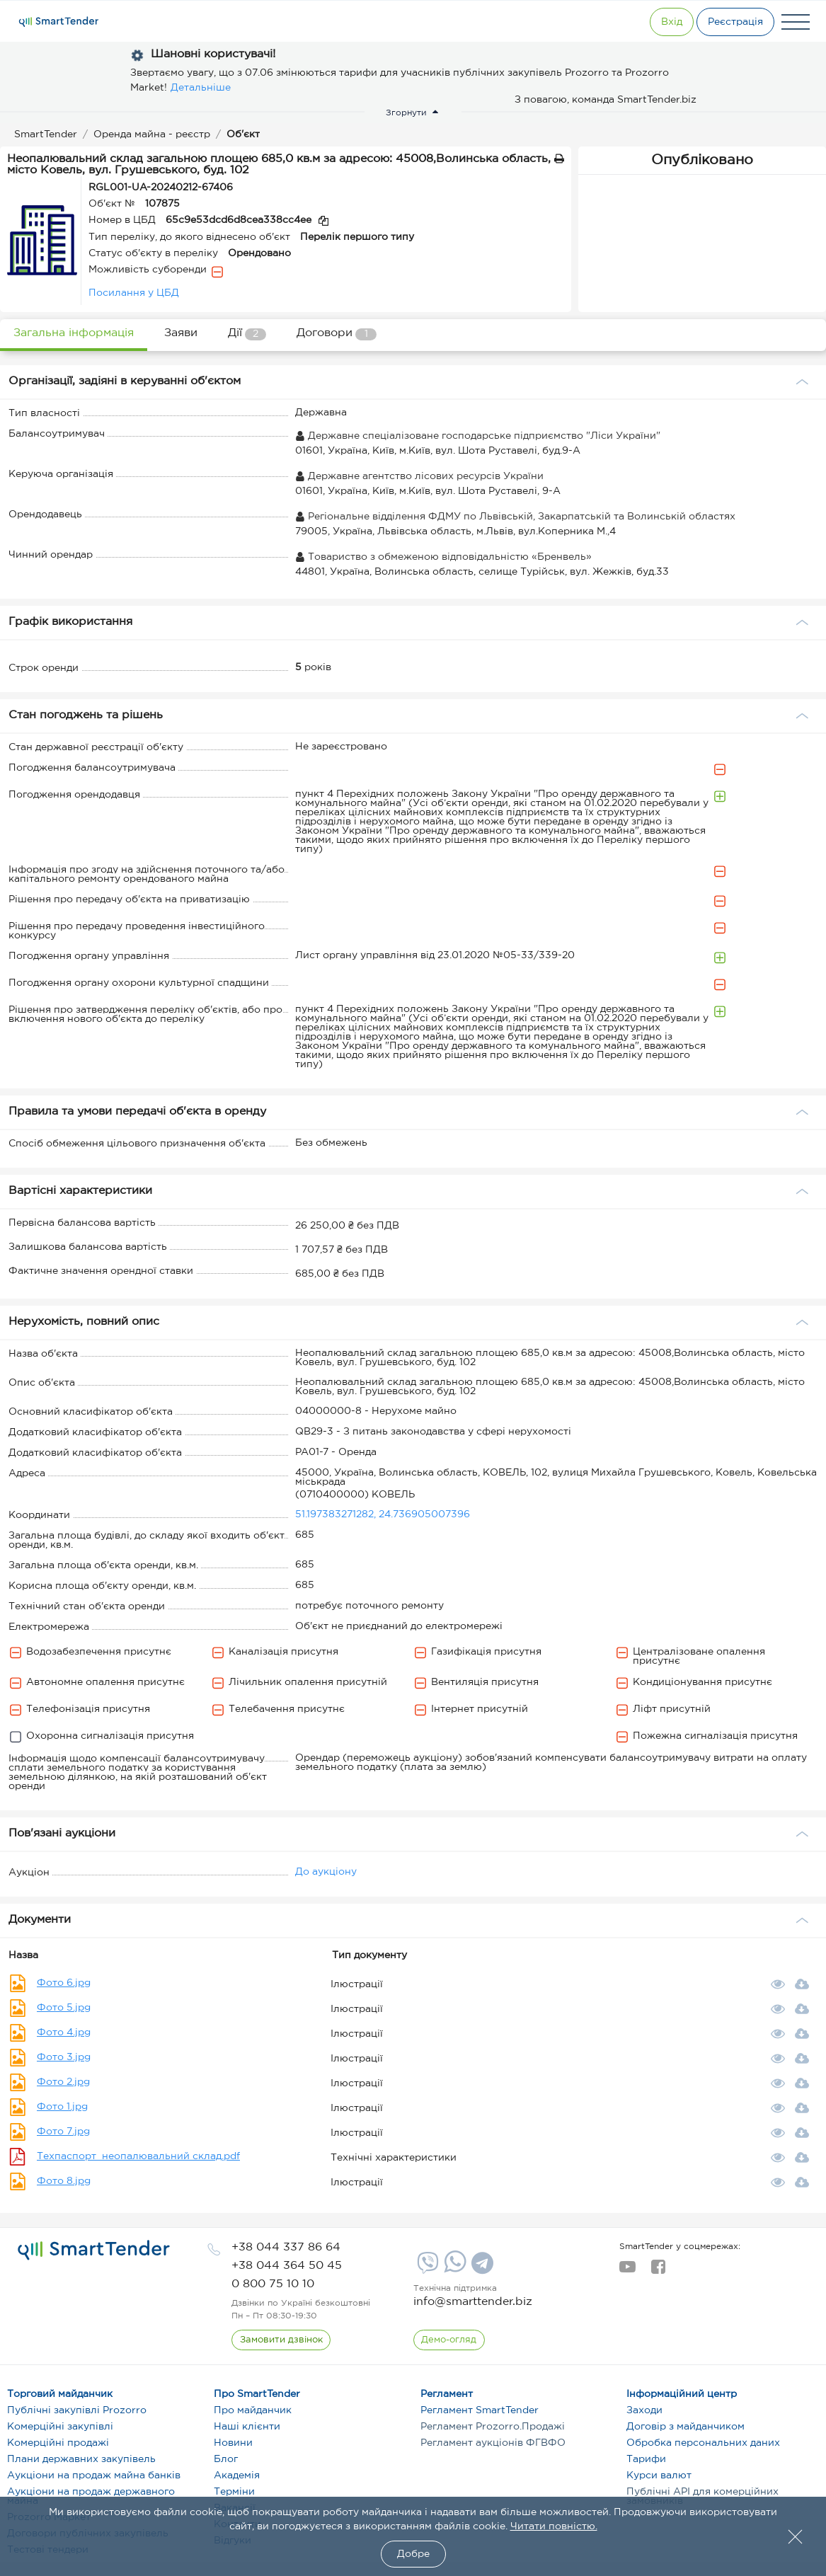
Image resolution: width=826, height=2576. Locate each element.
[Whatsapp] (453, 2269)
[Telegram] (480, 2268)
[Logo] (59, 22)
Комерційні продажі (58, 2443)
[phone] (285, 2247)
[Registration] (730, 22)
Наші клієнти (247, 2426)
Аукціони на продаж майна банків (93, 2475)
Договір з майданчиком (685, 2426)
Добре (413, 2554)
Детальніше (201, 88)
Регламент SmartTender (479, 2410)
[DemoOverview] (450, 2340)
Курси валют (659, 2475)
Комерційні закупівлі (60, 2426)
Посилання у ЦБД (133, 293)
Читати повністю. (553, 2526)
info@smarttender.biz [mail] (472, 2301)
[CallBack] (282, 2340)
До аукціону (326, 1872)
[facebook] (658, 2271)
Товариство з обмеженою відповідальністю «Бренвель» (443, 557)
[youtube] (627, 2271)
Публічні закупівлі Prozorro (77, 2410)
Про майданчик (253, 2410)
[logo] (93, 2250)
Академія (237, 2475)
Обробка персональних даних (703, 2443)
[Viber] (426, 2268)
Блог (226, 2459)
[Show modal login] (652, 22)
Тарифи (646, 2459)
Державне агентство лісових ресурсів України (419, 476)
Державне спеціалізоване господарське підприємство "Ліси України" (477, 436)
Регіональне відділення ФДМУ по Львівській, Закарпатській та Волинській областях (515, 516)
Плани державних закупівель (81, 2459)
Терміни (234, 2492)
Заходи (644, 2410)
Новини (233, 2443)
